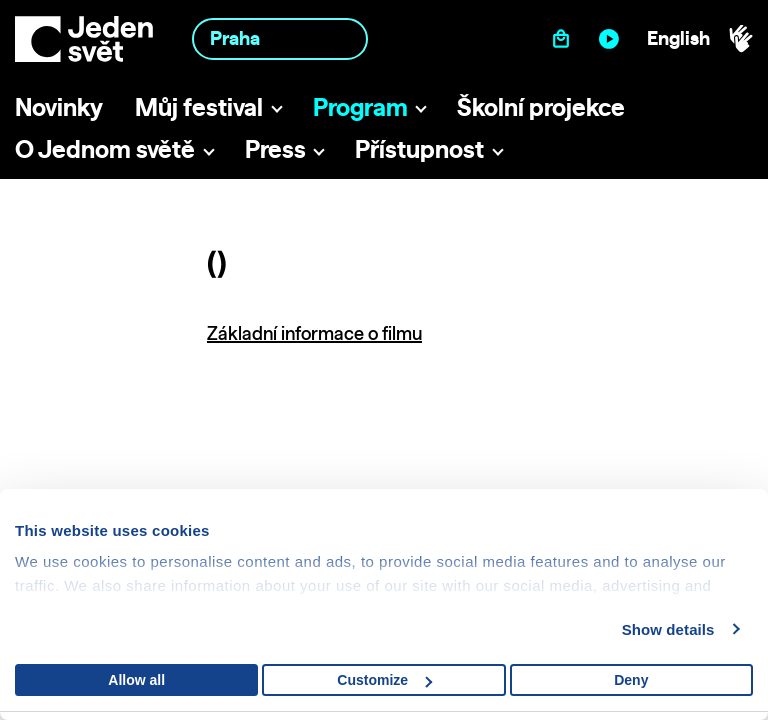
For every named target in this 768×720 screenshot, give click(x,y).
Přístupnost (419, 149)
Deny (631, 680)
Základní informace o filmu (314, 333)
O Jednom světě (105, 149)
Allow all (136, 680)
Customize (384, 680)
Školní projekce (541, 107)
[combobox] (280, 38)
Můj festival (199, 107)
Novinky (59, 107)
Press (275, 149)
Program (360, 107)
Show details (668, 629)
